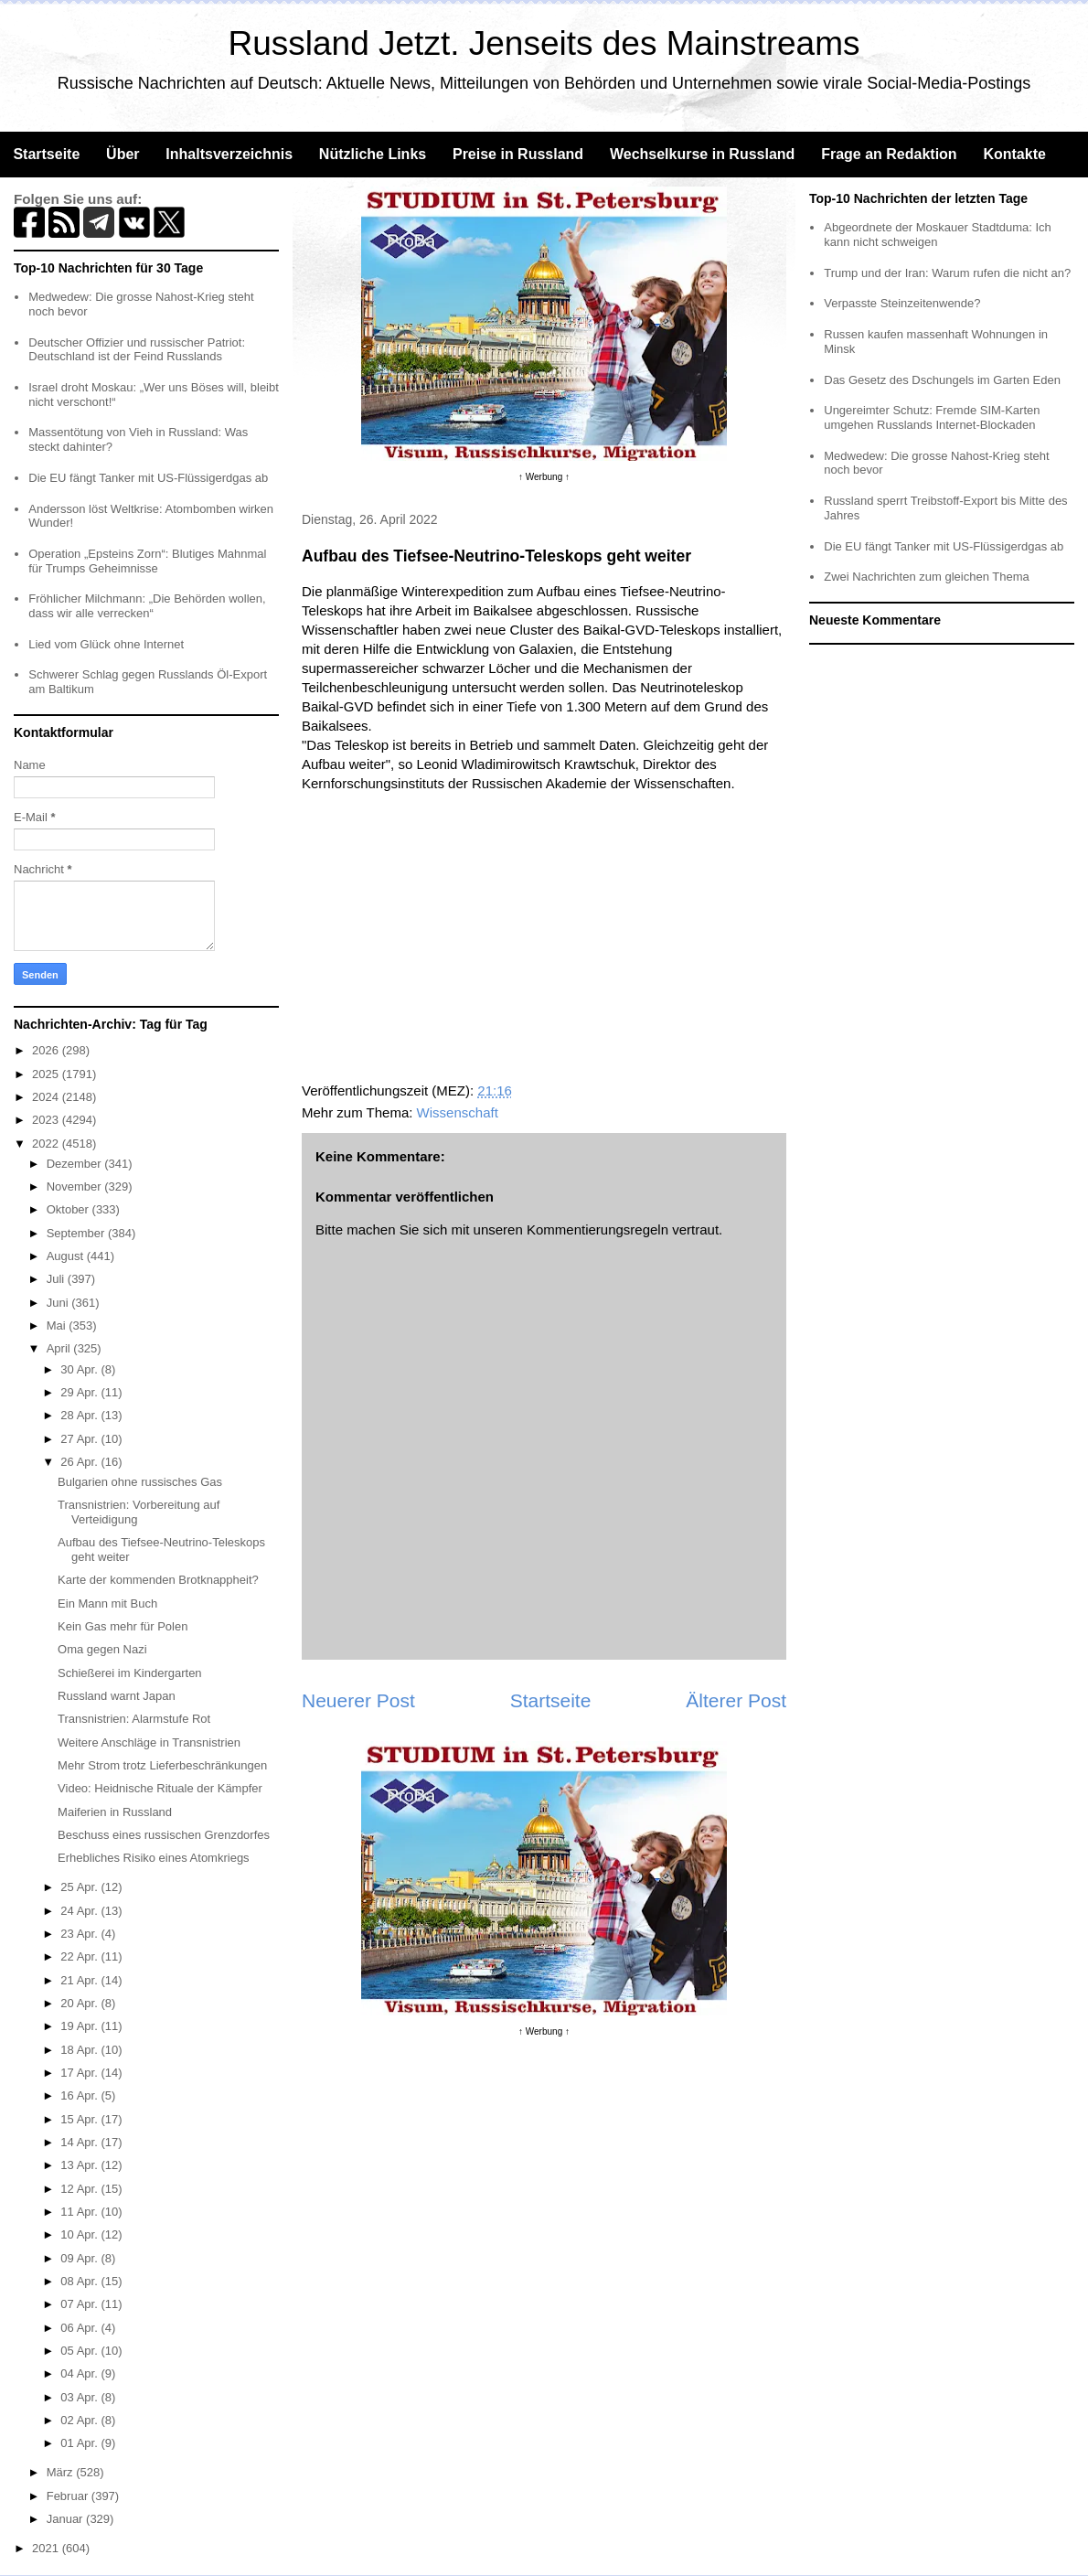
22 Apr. (80, 1956)
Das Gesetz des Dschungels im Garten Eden (942, 380)
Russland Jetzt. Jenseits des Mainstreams (544, 43)
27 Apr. (80, 1439)
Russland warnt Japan (117, 1696)
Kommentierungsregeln (597, 1229)
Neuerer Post (358, 1700)
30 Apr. (80, 1369)
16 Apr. (80, 2095)
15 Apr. (80, 2119)
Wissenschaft (457, 1112)
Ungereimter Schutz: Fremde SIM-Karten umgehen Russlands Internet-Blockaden (932, 417)
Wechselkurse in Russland (702, 154)
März (62, 2472)
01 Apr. (80, 2443)
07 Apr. (80, 2304)
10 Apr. (80, 2234)
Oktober (69, 1209)
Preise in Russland (518, 154)
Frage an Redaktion (888, 154)
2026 (47, 1050)
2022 (47, 1143)
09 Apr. (80, 2258)
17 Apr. (80, 2072)
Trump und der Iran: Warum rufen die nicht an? (947, 273)
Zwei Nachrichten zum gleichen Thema (926, 576)
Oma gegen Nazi (102, 1649)
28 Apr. (80, 1415)
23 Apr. (80, 1933)
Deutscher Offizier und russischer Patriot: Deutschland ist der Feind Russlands (136, 350)
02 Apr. (80, 2420)
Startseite (46, 154)
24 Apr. (80, 1911)
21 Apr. (80, 1980)
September (77, 1233)
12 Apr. (80, 2189)
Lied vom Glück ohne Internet (106, 644)
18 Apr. (80, 2050)
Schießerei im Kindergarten (130, 1673)
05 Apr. (80, 2350)
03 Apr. (80, 2397)
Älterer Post (736, 1700)
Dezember (76, 1163)
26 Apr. (80, 1462)
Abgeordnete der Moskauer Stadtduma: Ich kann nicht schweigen (937, 234)
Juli (57, 1279)
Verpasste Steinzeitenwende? (902, 303)
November (76, 1186)
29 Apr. (80, 1392)
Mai (58, 1325)
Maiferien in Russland (115, 1812)
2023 (47, 1120)
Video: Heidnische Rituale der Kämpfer (160, 1788)
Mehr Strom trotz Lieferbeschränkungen (162, 1765)
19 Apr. (80, 2026)
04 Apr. (80, 2373)
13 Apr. (80, 2165)
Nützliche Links (372, 154)
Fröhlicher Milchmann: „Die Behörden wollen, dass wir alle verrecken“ (146, 606)
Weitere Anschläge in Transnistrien (149, 1742)
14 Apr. (80, 2142)
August (67, 1256)
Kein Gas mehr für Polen (122, 1626)
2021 (47, 2548)
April (60, 1348)
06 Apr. (80, 2328)
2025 (47, 1074)
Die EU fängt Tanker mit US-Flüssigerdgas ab (148, 478)
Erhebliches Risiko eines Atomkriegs (154, 1858)
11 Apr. (80, 2211)
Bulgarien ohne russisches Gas (140, 1482)
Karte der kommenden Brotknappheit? (158, 1580)
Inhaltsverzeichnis (229, 154)
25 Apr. (80, 1887)
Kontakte (1014, 154)
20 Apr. (80, 2003)
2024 (47, 1097)
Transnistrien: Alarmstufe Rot (134, 1719)
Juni (59, 1302)
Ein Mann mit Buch (107, 1603)
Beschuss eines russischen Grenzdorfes (164, 1835)
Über (122, 154)
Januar (66, 2519)
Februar (69, 2496)
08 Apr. (80, 2281)
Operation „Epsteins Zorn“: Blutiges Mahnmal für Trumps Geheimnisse (147, 561)
